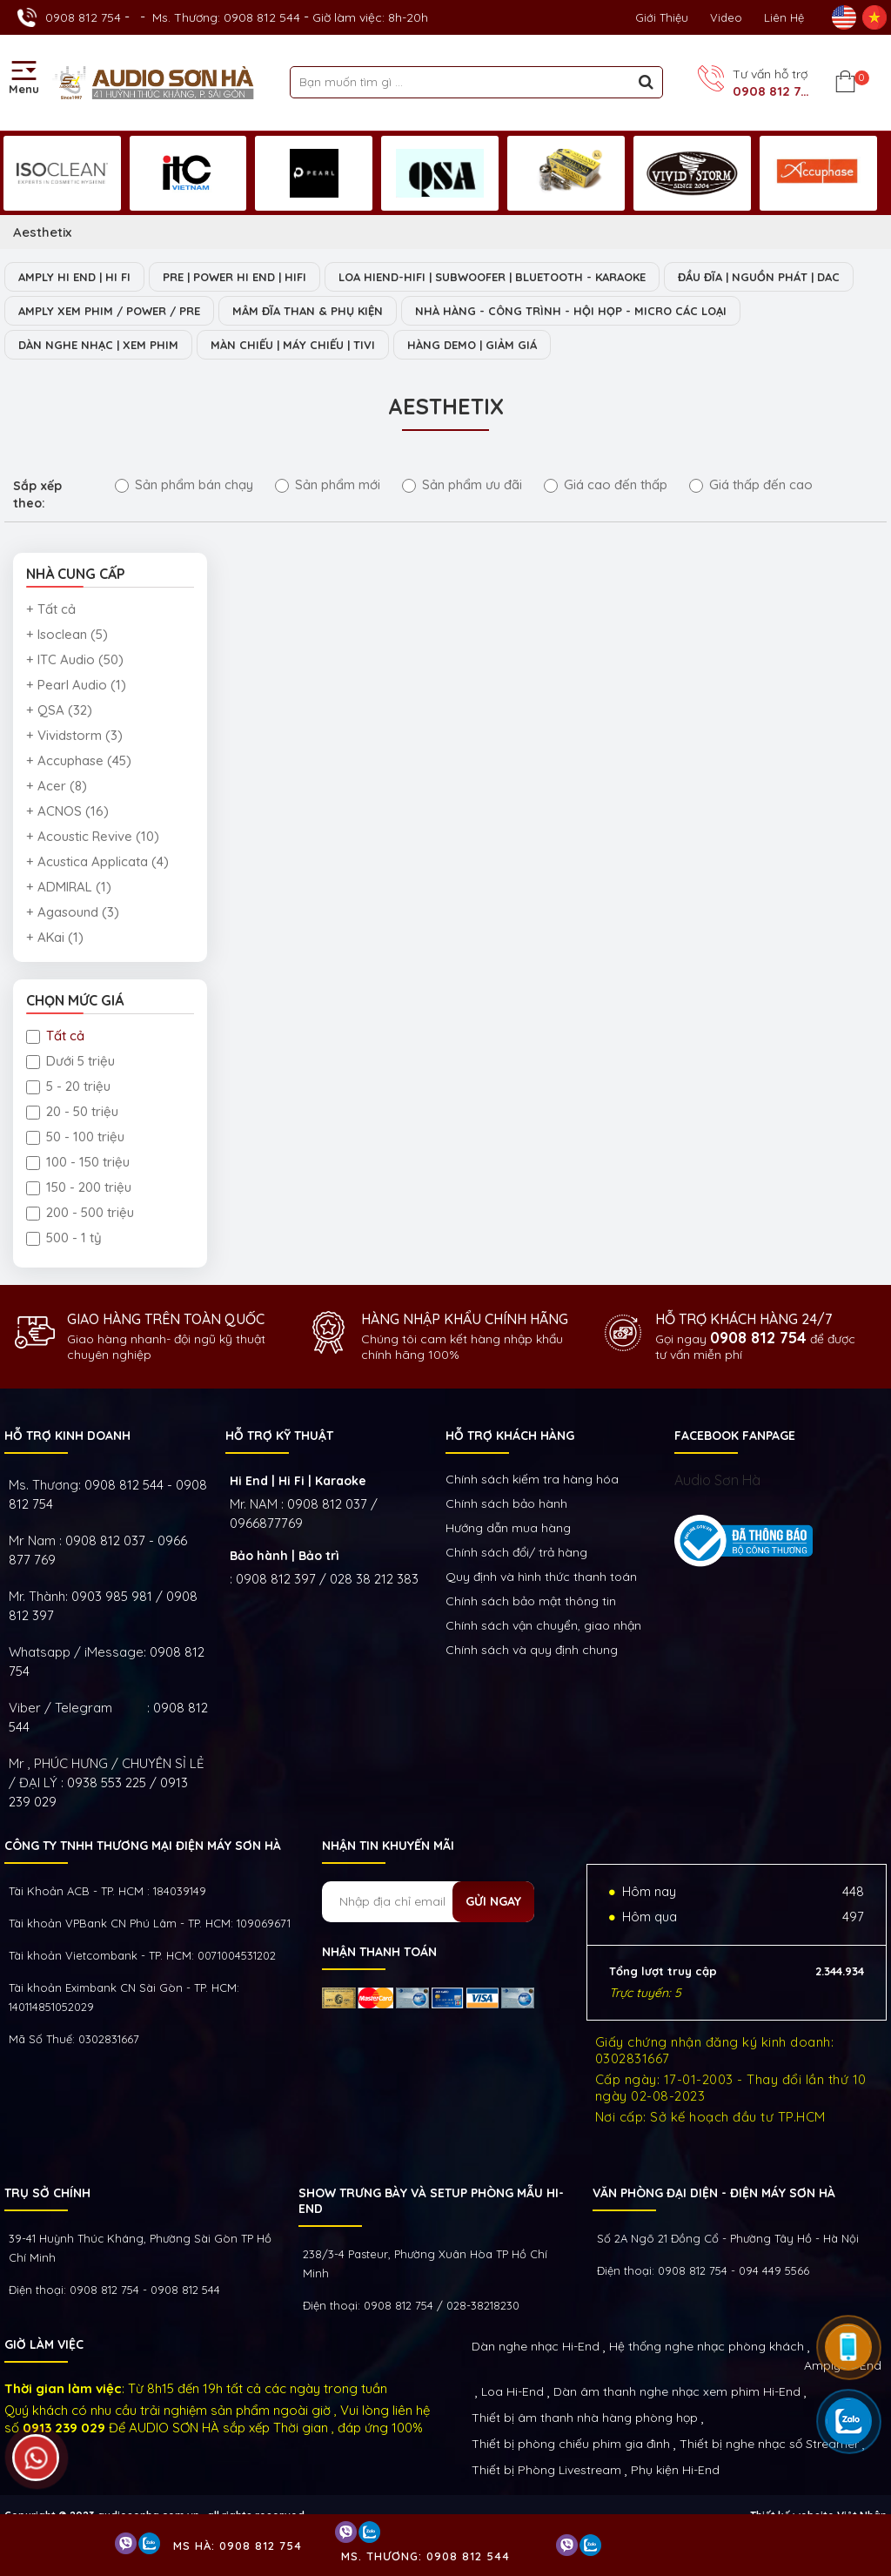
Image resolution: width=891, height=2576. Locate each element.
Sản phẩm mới (327, 484)
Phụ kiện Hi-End (675, 2470)
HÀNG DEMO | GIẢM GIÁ (472, 345)
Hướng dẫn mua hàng (508, 1528)
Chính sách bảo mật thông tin (531, 1601)
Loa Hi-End (512, 2391)
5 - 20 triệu (68, 1086)
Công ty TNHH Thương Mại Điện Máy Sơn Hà (142, 1845)
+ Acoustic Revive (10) (92, 836)
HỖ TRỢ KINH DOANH (67, 1435)
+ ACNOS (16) (67, 811)
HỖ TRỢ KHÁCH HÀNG (510, 1435)
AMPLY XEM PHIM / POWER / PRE (109, 311)
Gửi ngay (493, 1901)
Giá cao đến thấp (605, 484)
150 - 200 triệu (78, 1187)
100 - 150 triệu (78, 1161)
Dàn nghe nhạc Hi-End (536, 2346)
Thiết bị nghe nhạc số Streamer (769, 2444)
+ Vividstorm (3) (74, 735)
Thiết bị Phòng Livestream (546, 2470)
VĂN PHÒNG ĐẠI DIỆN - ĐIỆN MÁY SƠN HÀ (714, 2193)
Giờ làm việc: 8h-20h (370, 17)
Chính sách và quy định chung (532, 1650)
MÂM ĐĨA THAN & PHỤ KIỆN (307, 311)
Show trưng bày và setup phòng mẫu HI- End (431, 2200)
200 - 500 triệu (80, 1212)
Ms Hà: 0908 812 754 (237, 2545)
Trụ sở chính (47, 2193)
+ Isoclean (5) (67, 634)
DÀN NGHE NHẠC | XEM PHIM (98, 345)
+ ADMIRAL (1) (68, 886)
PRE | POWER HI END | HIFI (234, 277)
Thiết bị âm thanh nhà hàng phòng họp (585, 2417)
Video (726, 17)
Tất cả (55, 1035)
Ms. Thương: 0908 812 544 (226, 17)
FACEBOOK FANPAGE (734, 1435)
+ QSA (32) (59, 710)
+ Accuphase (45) (78, 760)
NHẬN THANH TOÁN (379, 1952)
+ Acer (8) (56, 785)
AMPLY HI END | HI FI (74, 277)
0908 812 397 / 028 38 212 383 (327, 1578)
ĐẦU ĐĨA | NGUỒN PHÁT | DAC (759, 277)
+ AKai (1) (55, 937)
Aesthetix (42, 232)
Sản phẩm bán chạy (184, 484)
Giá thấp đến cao (751, 484)
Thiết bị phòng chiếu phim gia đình (571, 2444)
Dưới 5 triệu (70, 1061)
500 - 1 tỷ (64, 1237)
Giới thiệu (661, 17)
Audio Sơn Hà (717, 1480)
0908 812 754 (83, 17)
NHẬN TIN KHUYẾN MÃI (388, 1845)
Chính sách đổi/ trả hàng (516, 1552)
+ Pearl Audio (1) (76, 684)
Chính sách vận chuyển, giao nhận (543, 1625)
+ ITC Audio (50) (75, 659)
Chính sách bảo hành (506, 1503)
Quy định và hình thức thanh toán (541, 1576)
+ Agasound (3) (72, 912)
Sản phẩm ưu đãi (462, 484)
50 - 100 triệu (75, 1136)
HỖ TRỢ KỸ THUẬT (279, 1435)
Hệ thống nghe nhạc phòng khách (706, 2346)
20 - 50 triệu (72, 1111)
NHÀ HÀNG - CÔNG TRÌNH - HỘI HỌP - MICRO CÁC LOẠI (571, 311)
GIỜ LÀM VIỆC (44, 2344)
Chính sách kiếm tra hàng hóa (532, 1479)
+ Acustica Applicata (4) (97, 861)
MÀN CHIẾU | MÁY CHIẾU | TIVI (293, 345)
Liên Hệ (784, 17)
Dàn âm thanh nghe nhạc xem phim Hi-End (677, 2391)
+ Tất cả (51, 609)
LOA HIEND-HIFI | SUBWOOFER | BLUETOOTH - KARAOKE (492, 277)
